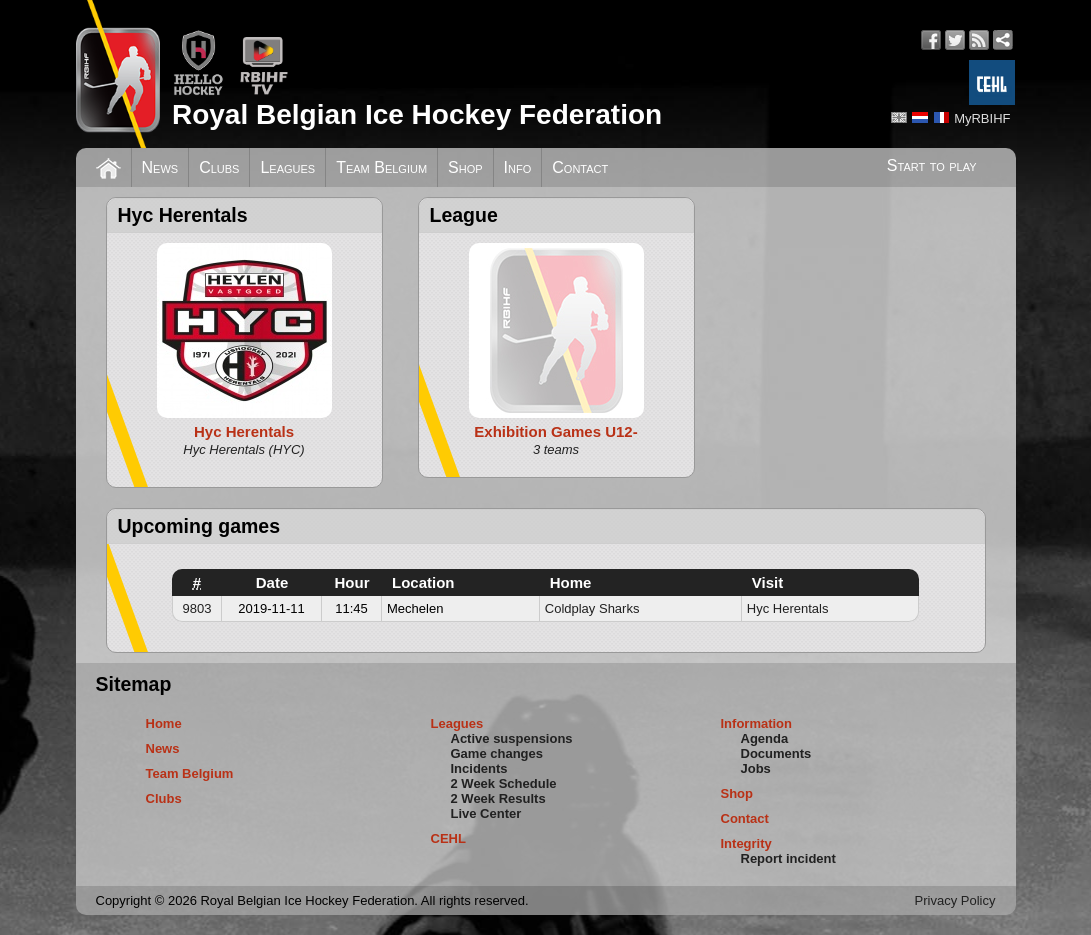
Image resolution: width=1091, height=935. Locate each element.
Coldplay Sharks (592, 608)
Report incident (788, 858)
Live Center (486, 813)
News (160, 167)
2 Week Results (498, 798)
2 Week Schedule (504, 783)
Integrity (746, 843)
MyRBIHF (982, 118)
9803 (197, 608)
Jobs (756, 768)
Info (518, 167)
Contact (580, 167)
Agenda (765, 738)
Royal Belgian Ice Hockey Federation (417, 114)
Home (164, 723)
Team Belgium (381, 167)
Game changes (497, 753)
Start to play (932, 165)
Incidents (479, 768)
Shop (465, 167)
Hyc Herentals (788, 608)
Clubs (219, 167)
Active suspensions (512, 738)
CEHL (448, 838)
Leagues (287, 167)
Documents (776, 753)
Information (757, 723)
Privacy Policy (955, 900)
